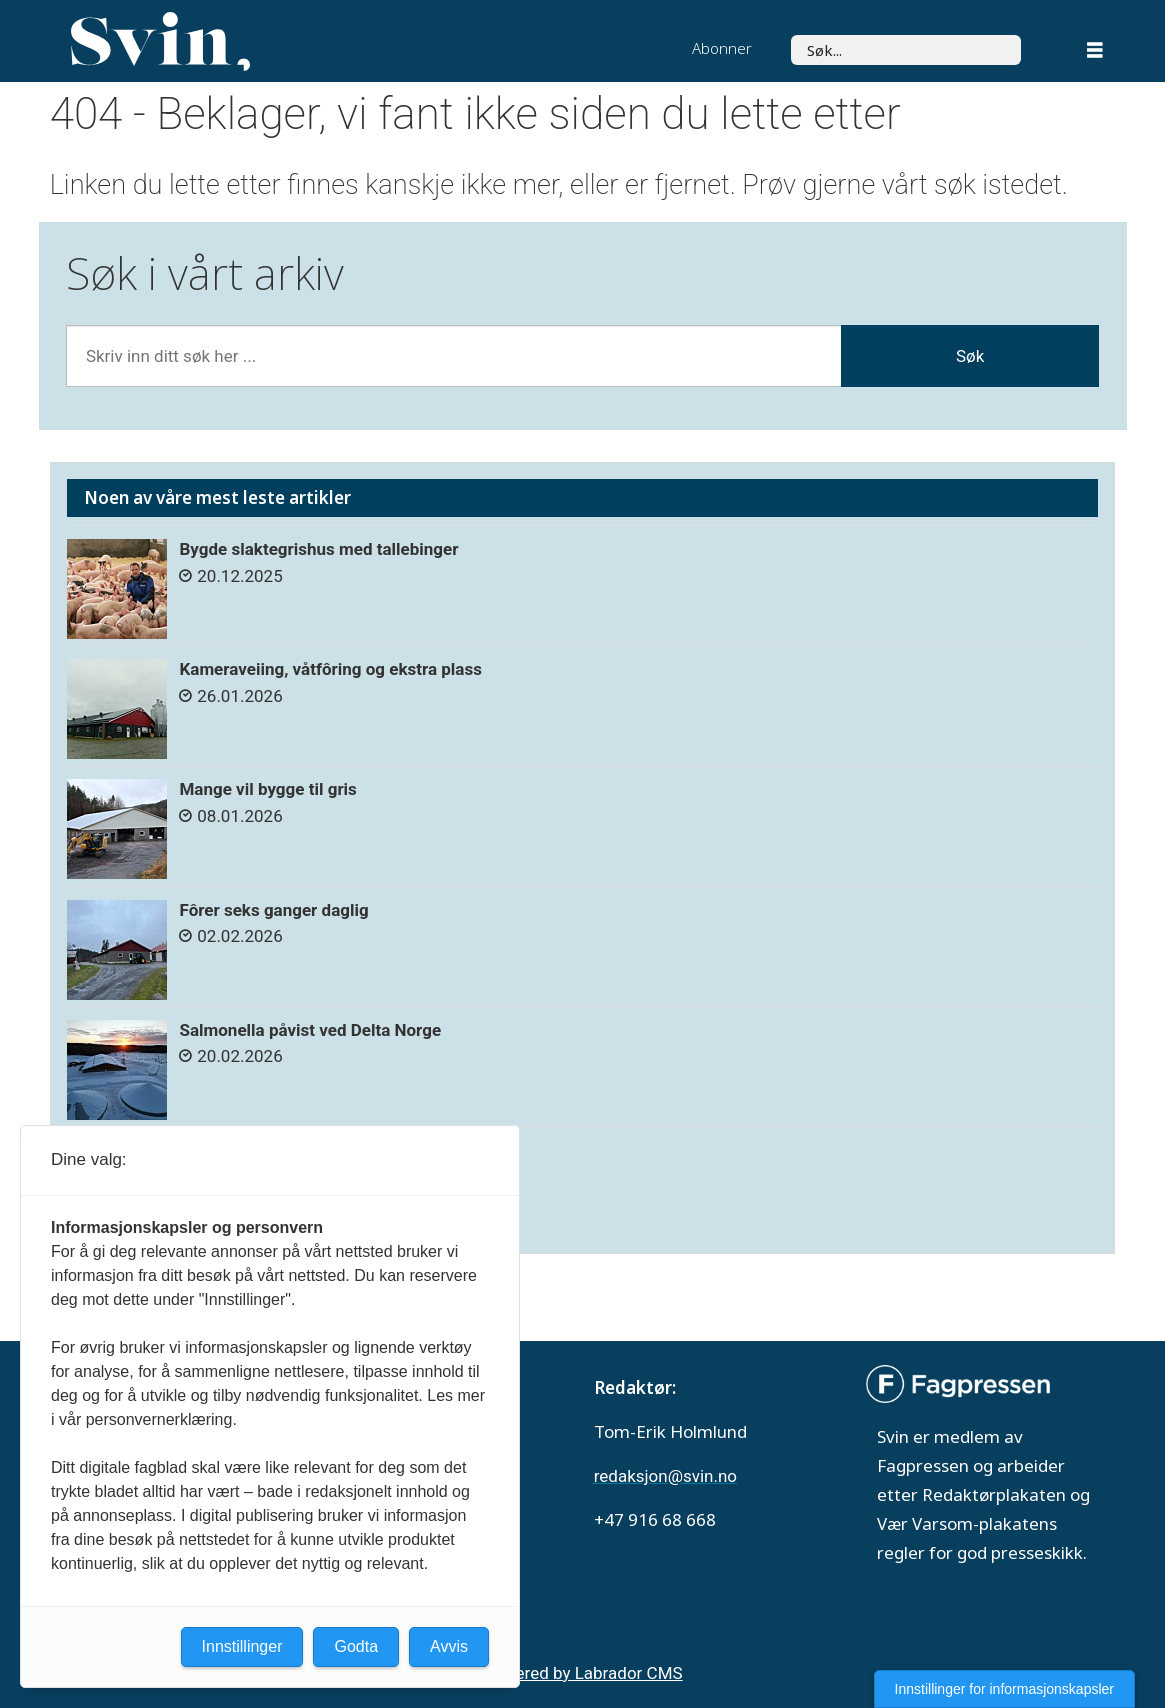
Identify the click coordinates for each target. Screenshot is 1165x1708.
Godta (356, 1646)
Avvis (449, 1646)
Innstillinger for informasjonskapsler (1004, 1689)
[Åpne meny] (1095, 52)
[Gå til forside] (161, 42)
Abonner (722, 48)
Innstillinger (242, 1646)
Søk (790, 34)
